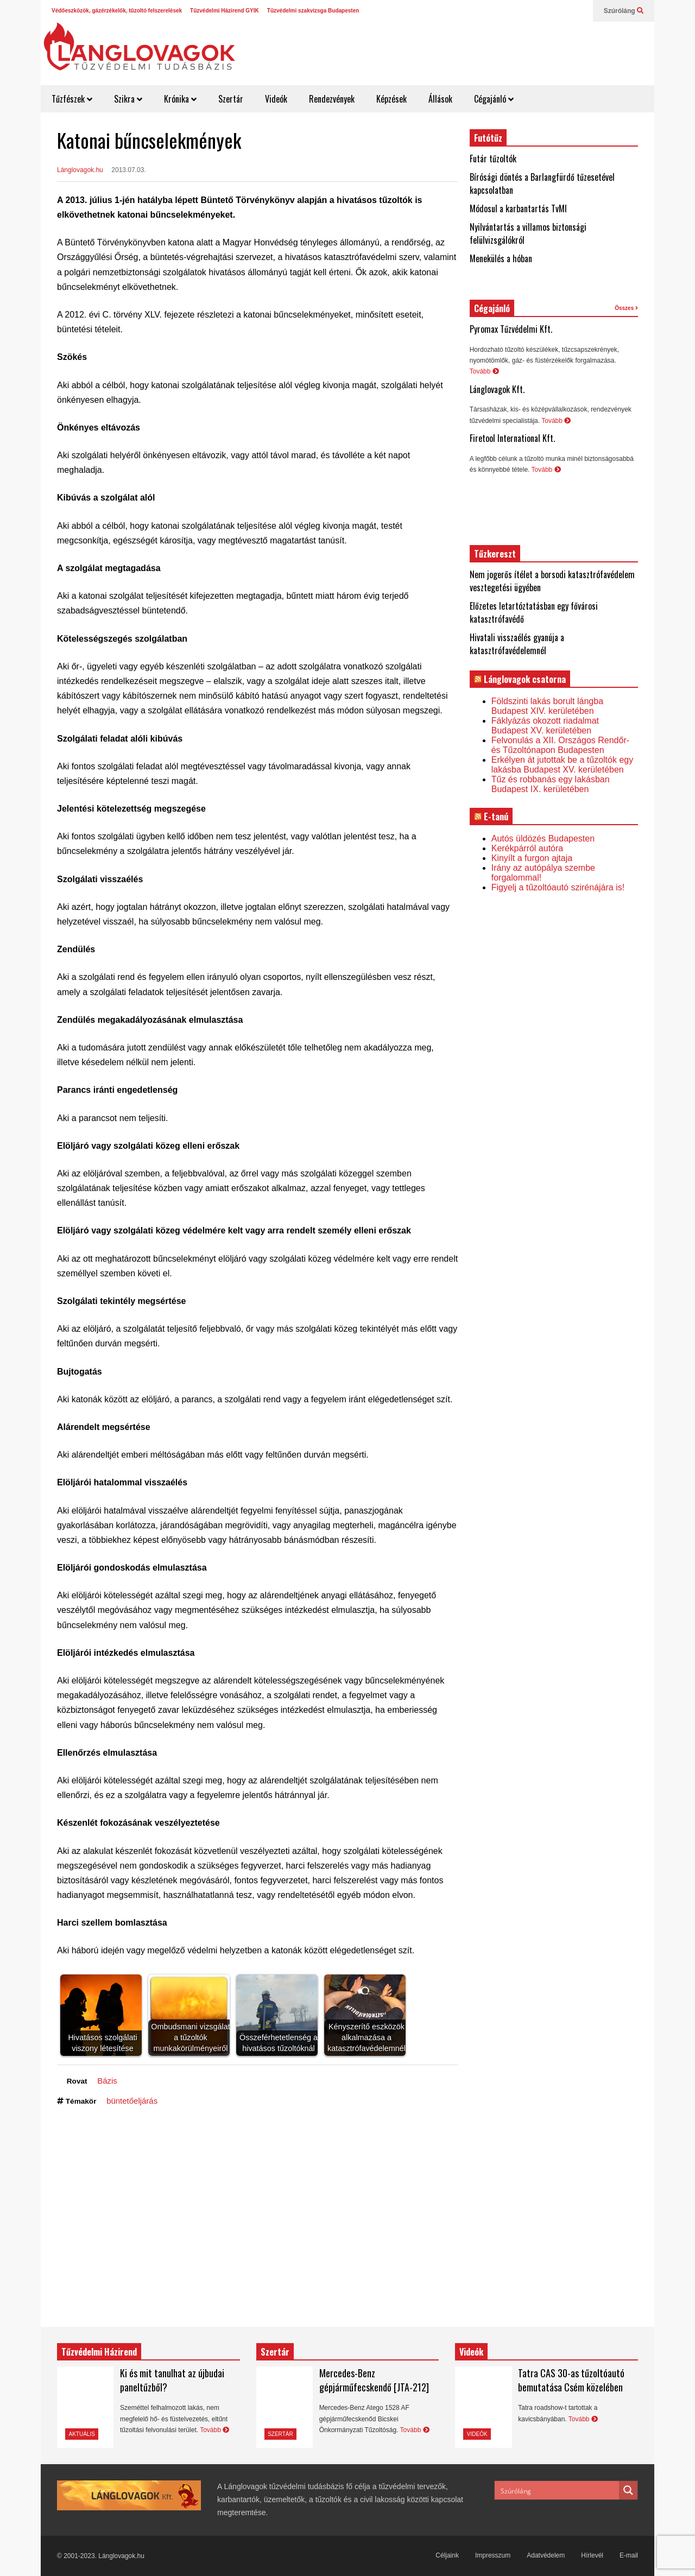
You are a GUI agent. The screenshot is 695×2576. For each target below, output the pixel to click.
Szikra (128, 98)
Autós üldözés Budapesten (543, 838)
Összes (626, 308)
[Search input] (557, 2490)
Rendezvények (332, 98)
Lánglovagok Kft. (497, 389)
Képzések (391, 98)
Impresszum (492, 2555)
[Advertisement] (454, 48)
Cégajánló (494, 98)
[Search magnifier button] (628, 2490)
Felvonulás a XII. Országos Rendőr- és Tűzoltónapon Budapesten (560, 745)
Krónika (180, 98)
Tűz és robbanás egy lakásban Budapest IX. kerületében (550, 784)
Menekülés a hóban (501, 258)
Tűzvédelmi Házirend (99, 2351)
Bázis (107, 2080)
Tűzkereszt (495, 553)
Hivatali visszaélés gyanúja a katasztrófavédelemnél (517, 644)
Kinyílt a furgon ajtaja (531, 858)
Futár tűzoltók (493, 158)
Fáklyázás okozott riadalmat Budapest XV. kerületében (545, 725)
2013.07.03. (128, 170)
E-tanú (496, 816)
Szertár (230, 98)
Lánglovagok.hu (80, 170)
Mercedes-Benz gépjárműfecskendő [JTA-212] (374, 2380)
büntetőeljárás (131, 2100)
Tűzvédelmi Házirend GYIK (224, 11)
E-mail (629, 2555)
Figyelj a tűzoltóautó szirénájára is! (557, 887)
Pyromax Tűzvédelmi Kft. (511, 329)
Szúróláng (623, 11)
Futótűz (488, 137)
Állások (440, 98)
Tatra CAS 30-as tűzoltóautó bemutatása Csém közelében (571, 2380)
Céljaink (447, 2555)
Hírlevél (592, 2555)
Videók (276, 98)
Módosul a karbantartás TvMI (518, 208)
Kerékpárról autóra (527, 848)
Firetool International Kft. (512, 438)
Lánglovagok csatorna (525, 679)
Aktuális (82, 2434)
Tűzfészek (72, 98)
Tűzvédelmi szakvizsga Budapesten (313, 11)
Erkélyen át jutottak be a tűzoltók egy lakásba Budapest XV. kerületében (562, 764)
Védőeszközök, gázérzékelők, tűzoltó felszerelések (117, 11)
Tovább (484, 371)
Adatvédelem (546, 2555)
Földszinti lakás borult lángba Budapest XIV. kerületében (547, 706)
